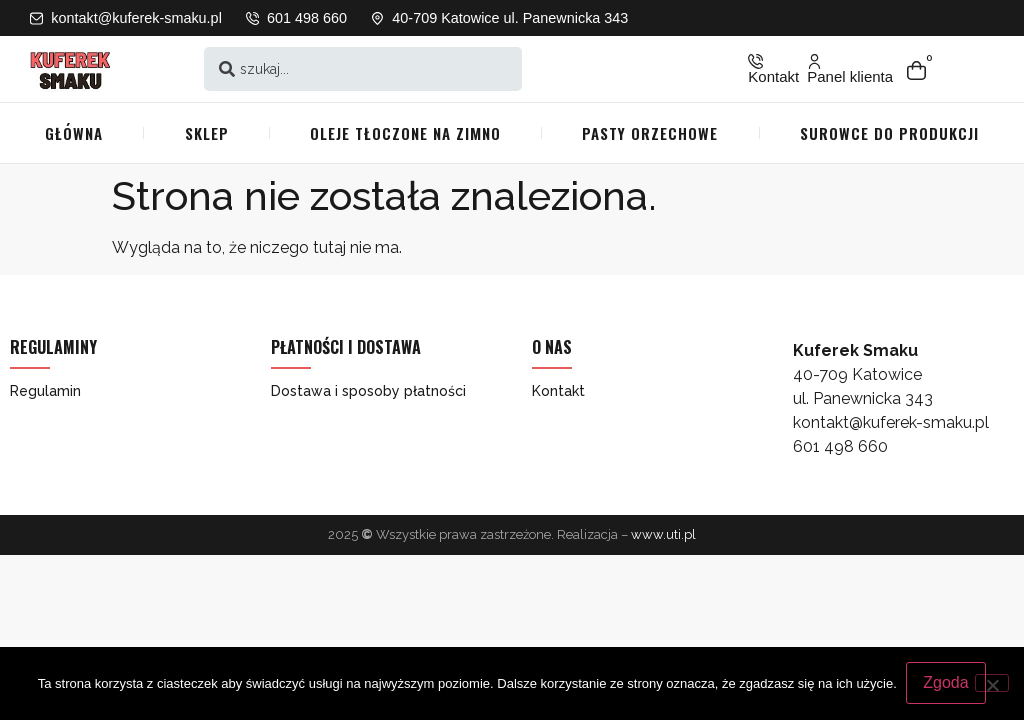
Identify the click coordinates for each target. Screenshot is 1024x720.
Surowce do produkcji (889, 133)
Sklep (207, 133)
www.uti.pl (663, 534)
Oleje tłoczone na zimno (405, 133)
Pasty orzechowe (650, 133)
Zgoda (946, 683)
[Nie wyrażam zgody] (992, 683)
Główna (74, 133)
